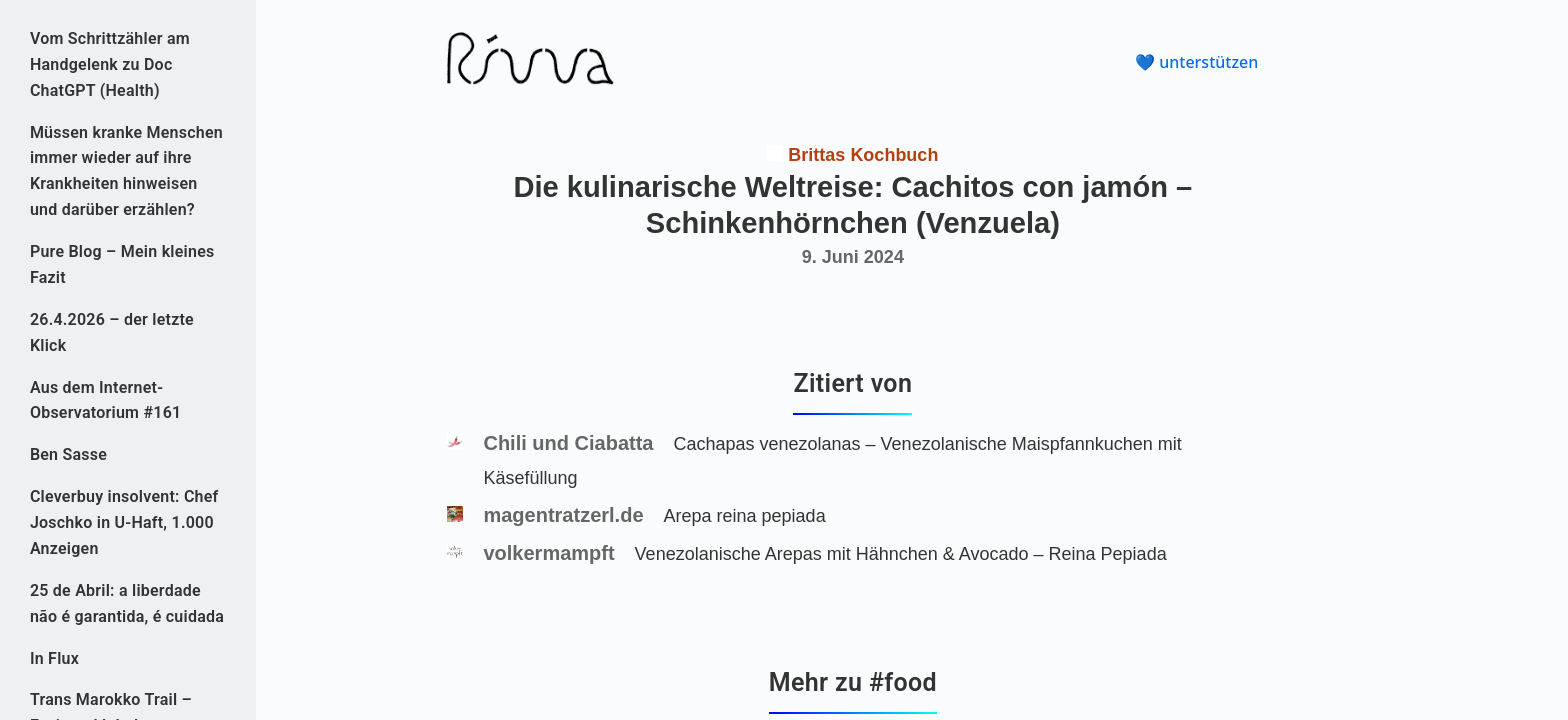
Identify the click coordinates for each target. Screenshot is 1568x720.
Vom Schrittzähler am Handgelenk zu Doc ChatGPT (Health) (110, 64)
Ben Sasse (68, 454)
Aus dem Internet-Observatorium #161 (106, 400)
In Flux (54, 658)
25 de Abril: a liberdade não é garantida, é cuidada (127, 603)
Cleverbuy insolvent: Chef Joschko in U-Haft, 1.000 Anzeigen (124, 522)
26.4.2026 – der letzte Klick (112, 332)
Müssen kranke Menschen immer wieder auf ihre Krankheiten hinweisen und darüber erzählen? (126, 171)
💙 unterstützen (1196, 62)
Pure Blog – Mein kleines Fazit (122, 264)
